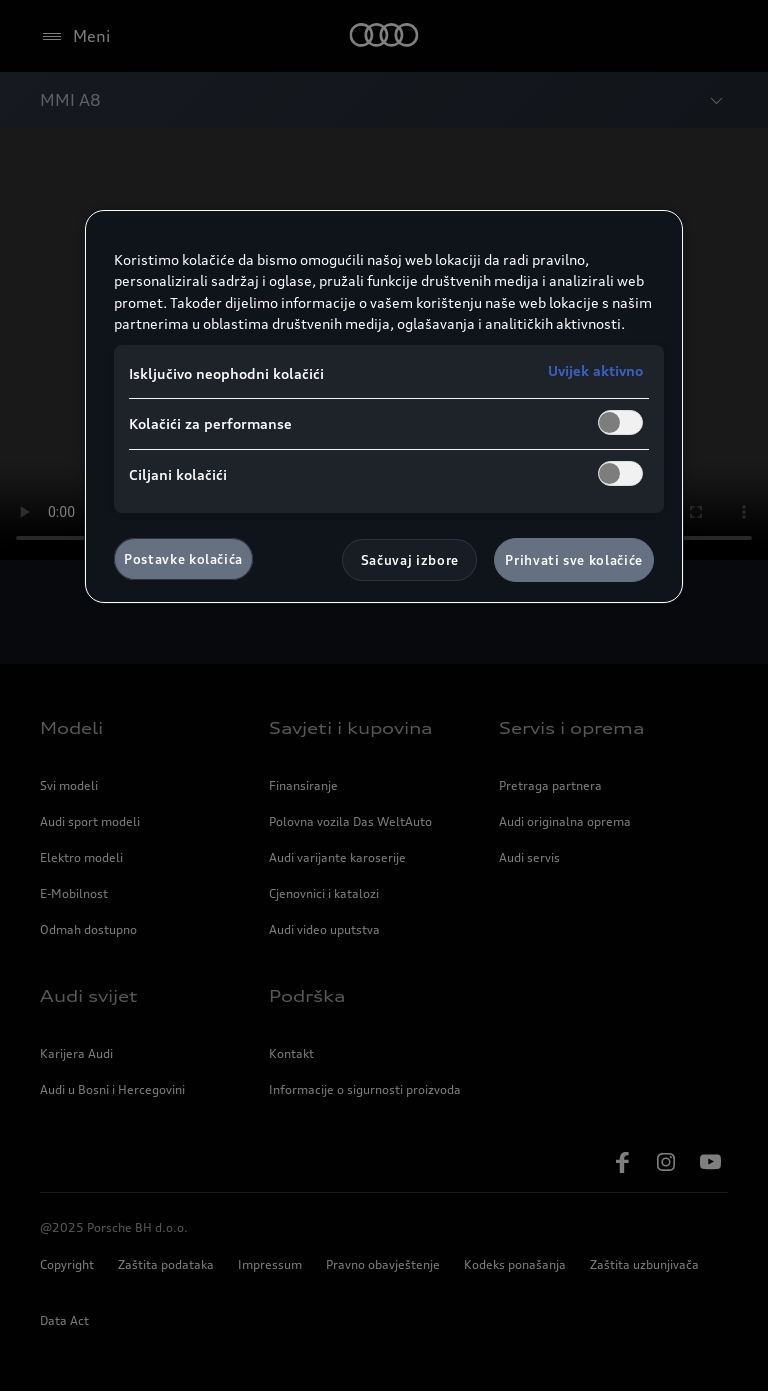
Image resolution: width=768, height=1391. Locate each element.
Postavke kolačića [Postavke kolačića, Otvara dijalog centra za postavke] (183, 559)
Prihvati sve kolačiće (574, 560)
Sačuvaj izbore (410, 560)
